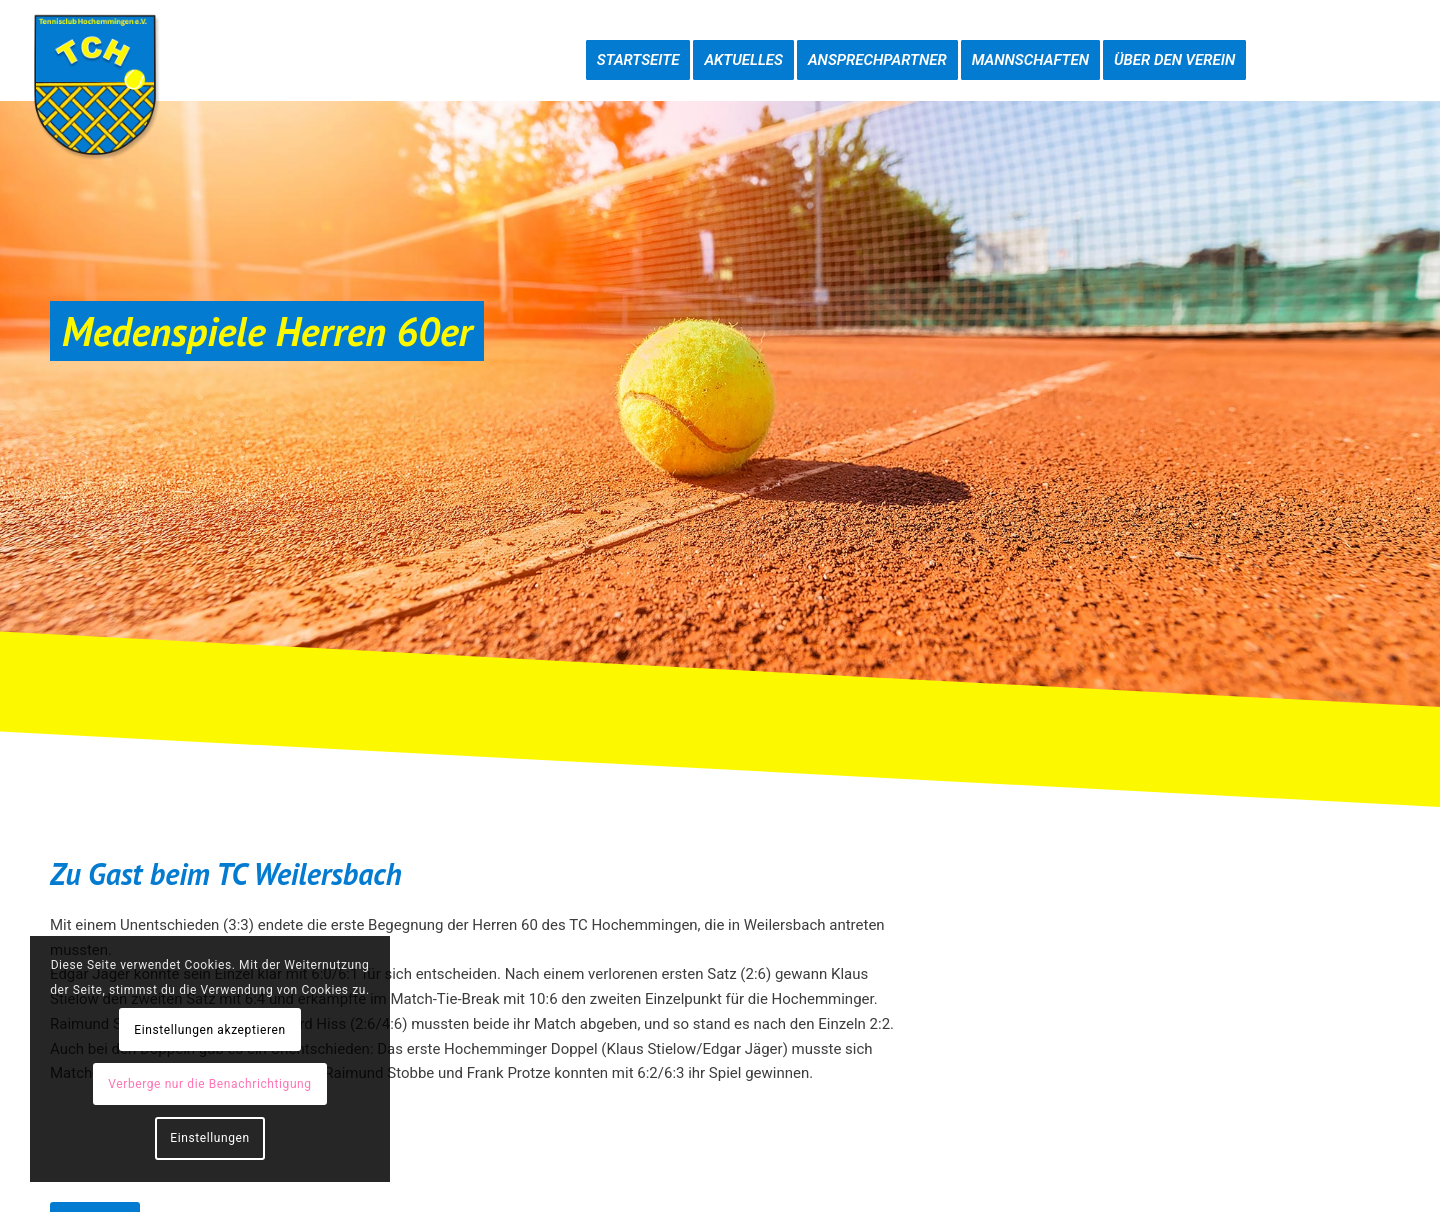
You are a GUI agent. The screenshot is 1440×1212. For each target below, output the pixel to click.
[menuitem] (638, 40)
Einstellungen (209, 1138)
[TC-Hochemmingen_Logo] (95, 85)
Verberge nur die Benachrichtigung (209, 1084)
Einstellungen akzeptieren (209, 1030)
